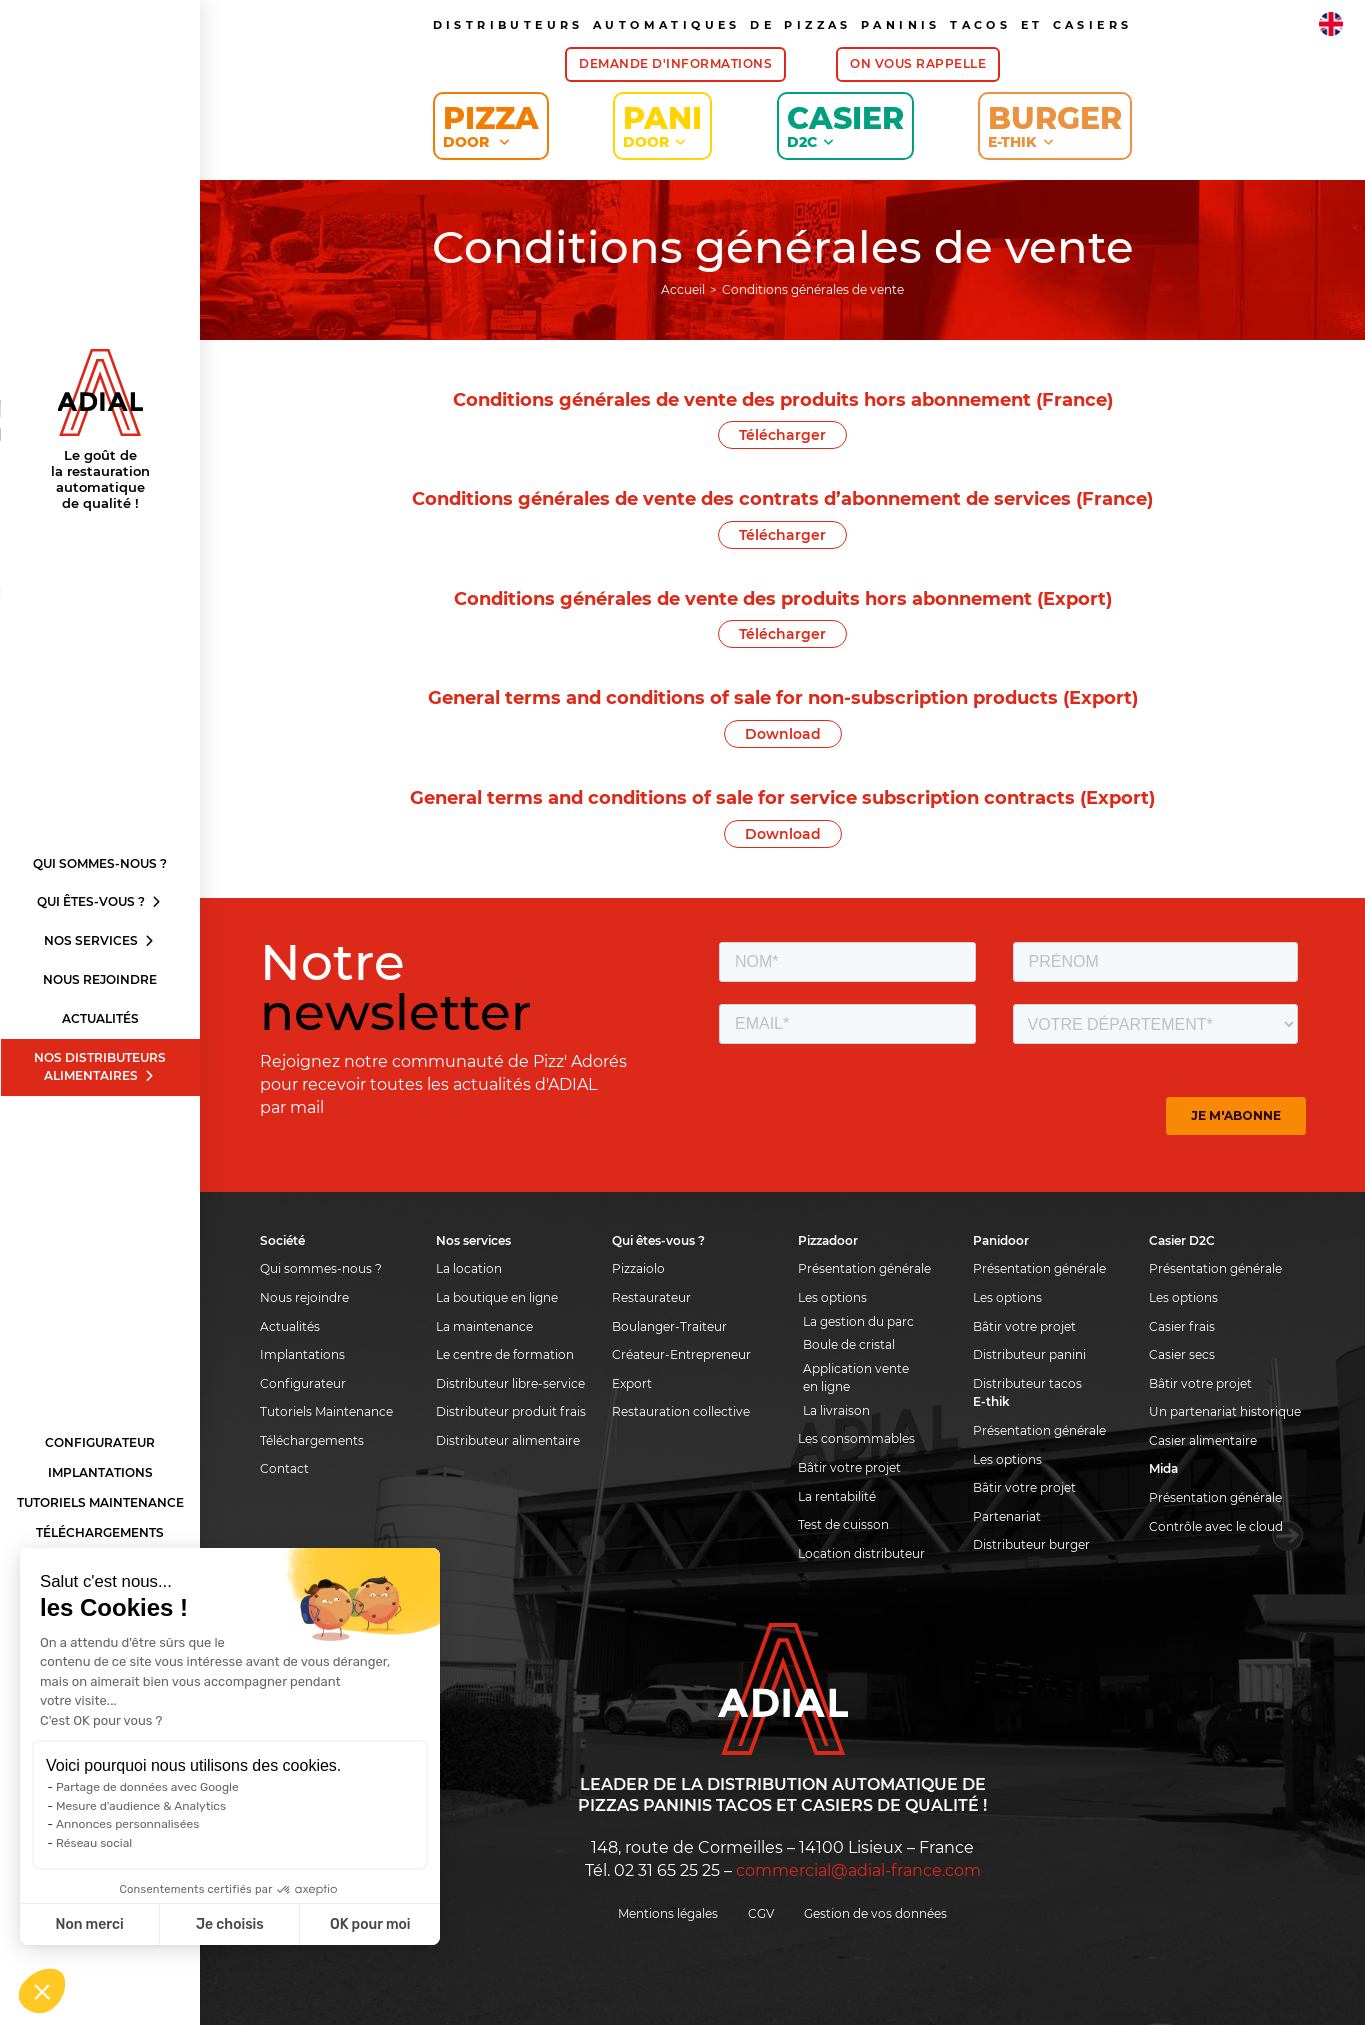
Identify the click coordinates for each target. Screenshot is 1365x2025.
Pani (662, 125)
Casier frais (1182, 1326)
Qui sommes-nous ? (100, 863)
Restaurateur (651, 1297)
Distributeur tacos (1027, 1383)
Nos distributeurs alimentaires (100, 1067)
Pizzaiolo (638, 1268)
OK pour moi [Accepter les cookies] (370, 1924)
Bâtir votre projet (849, 1467)
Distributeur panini (1029, 1354)
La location (469, 1268)
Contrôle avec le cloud (1216, 1526)
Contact (284, 1468)
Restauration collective (681, 1411)
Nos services (100, 940)
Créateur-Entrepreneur (681, 1354)
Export (632, 1383)
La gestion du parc (858, 1321)
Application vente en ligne (856, 1378)
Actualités (100, 1018)
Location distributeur (861, 1553)
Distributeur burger (1031, 1544)
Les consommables (856, 1438)
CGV (761, 1913)
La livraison (836, 1410)
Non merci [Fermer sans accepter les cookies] (89, 1924)
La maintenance (484, 1326)
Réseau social (94, 1843)
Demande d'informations (675, 63)
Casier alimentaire (1203, 1440)
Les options (832, 1297)
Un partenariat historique (1225, 1411)
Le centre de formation (505, 1354)
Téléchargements (100, 1532)
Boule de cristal (849, 1344)
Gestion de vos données (875, 1913)
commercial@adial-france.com (858, 1870)
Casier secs (1182, 1354)
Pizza (491, 125)
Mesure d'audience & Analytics (141, 1806)
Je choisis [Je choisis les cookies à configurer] (230, 1924)
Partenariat (1007, 1516)
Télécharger (782, 435)
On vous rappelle (918, 63)
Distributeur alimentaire (508, 1440)
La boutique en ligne (497, 1297)
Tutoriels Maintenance (100, 1502)
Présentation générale (864, 1268)
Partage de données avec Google (147, 1787)
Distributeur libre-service (510, 1383)
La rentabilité (837, 1496)
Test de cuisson (843, 1524)
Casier (845, 125)
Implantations (100, 1472)
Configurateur (100, 1442)
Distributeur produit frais (511, 1411)
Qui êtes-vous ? (100, 901)
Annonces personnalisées (127, 1824)
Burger (1055, 125)
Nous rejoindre (100, 979)
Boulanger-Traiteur (669, 1326)
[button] (42, 1991)
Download (783, 734)
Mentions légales (668, 1913)
